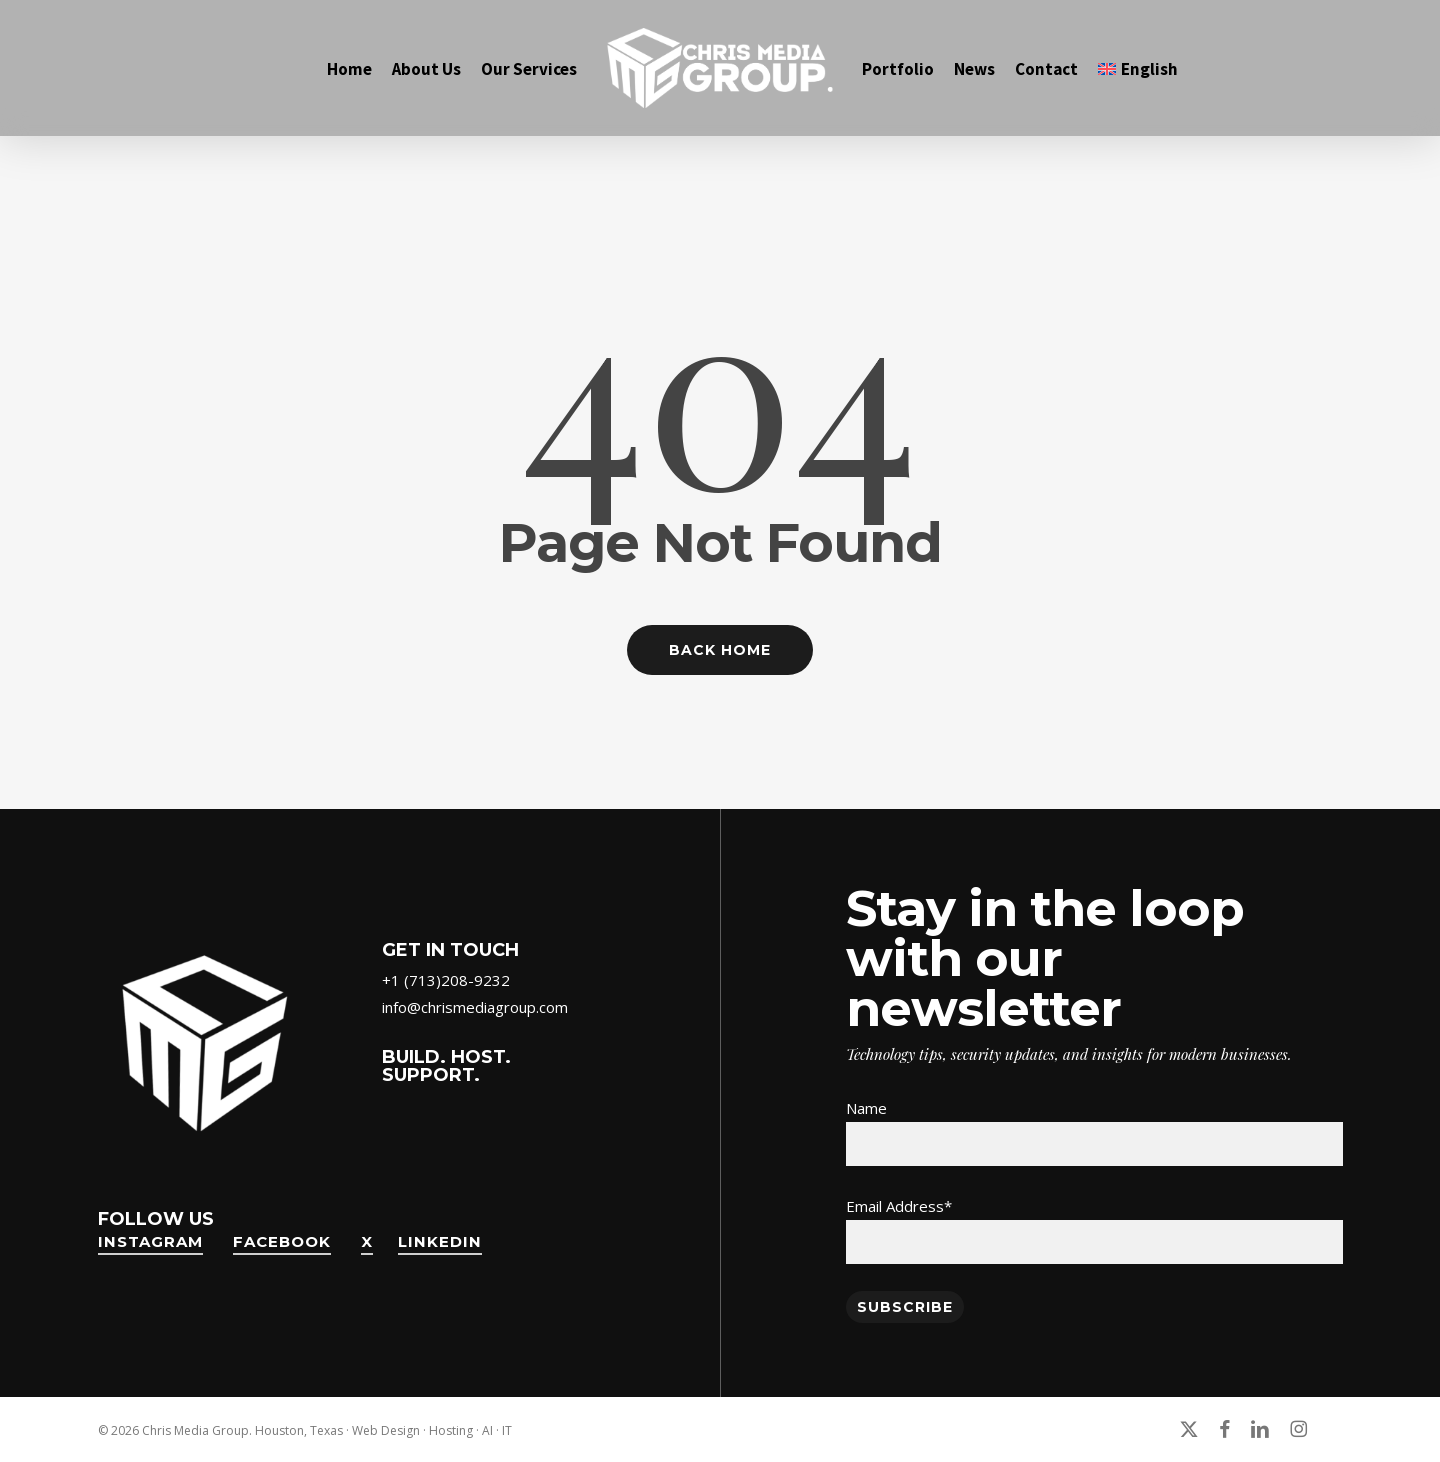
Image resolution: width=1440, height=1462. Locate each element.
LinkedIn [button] (440, 1241)
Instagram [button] (150, 1241)
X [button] (367, 1241)
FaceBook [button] (282, 1241)
